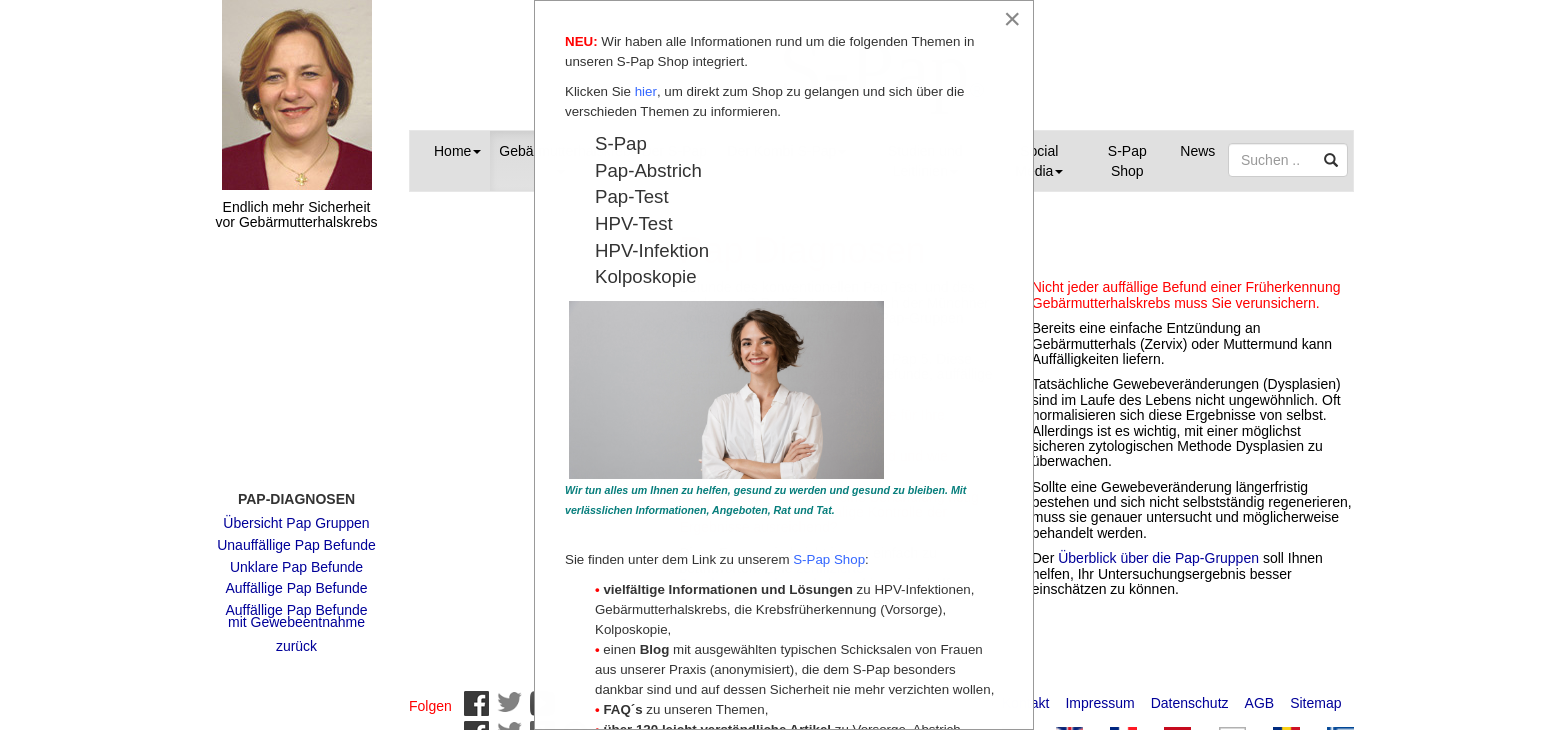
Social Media (1039, 161)
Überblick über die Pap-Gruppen (1160, 558)
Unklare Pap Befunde (296, 557)
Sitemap (1315, 693)
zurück (296, 636)
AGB (1260, 693)
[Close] (1012, 19)
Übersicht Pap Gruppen (296, 513)
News (1197, 151)
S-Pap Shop (1127, 161)
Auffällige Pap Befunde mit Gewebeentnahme (296, 606)
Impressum (1099, 693)
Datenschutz (1190, 693)
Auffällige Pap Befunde (296, 578)
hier (646, 92)
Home (457, 151)
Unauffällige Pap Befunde (296, 535)
